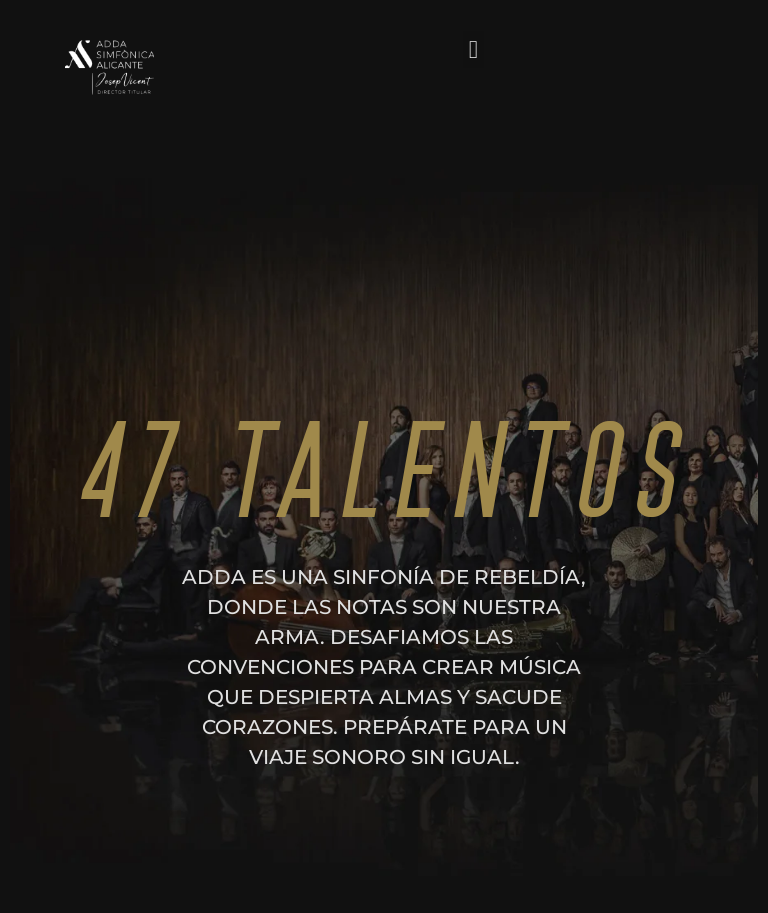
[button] (474, 50)
